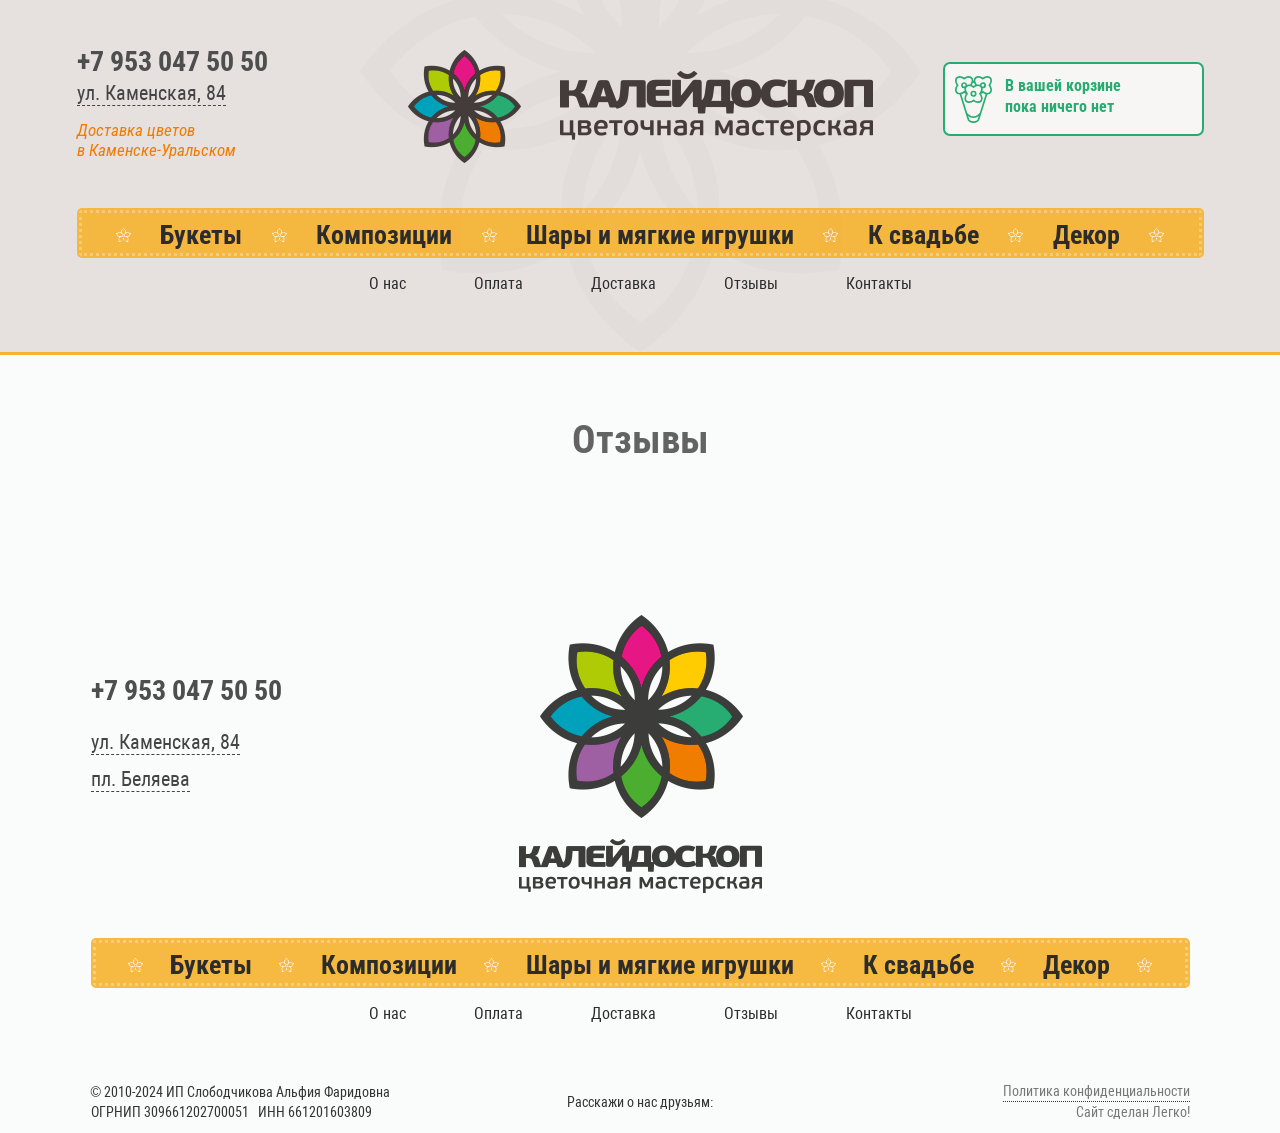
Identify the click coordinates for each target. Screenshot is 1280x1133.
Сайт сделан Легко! (1133, 1112)
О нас (387, 283)
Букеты (201, 235)
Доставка (623, 283)
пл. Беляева (140, 779)
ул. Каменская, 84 (151, 93)
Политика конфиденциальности (1096, 1091)
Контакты (879, 283)
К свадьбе (923, 235)
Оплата (498, 283)
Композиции (384, 235)
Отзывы (751, 283)
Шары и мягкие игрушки (660, 235)
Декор (1086, 235)
